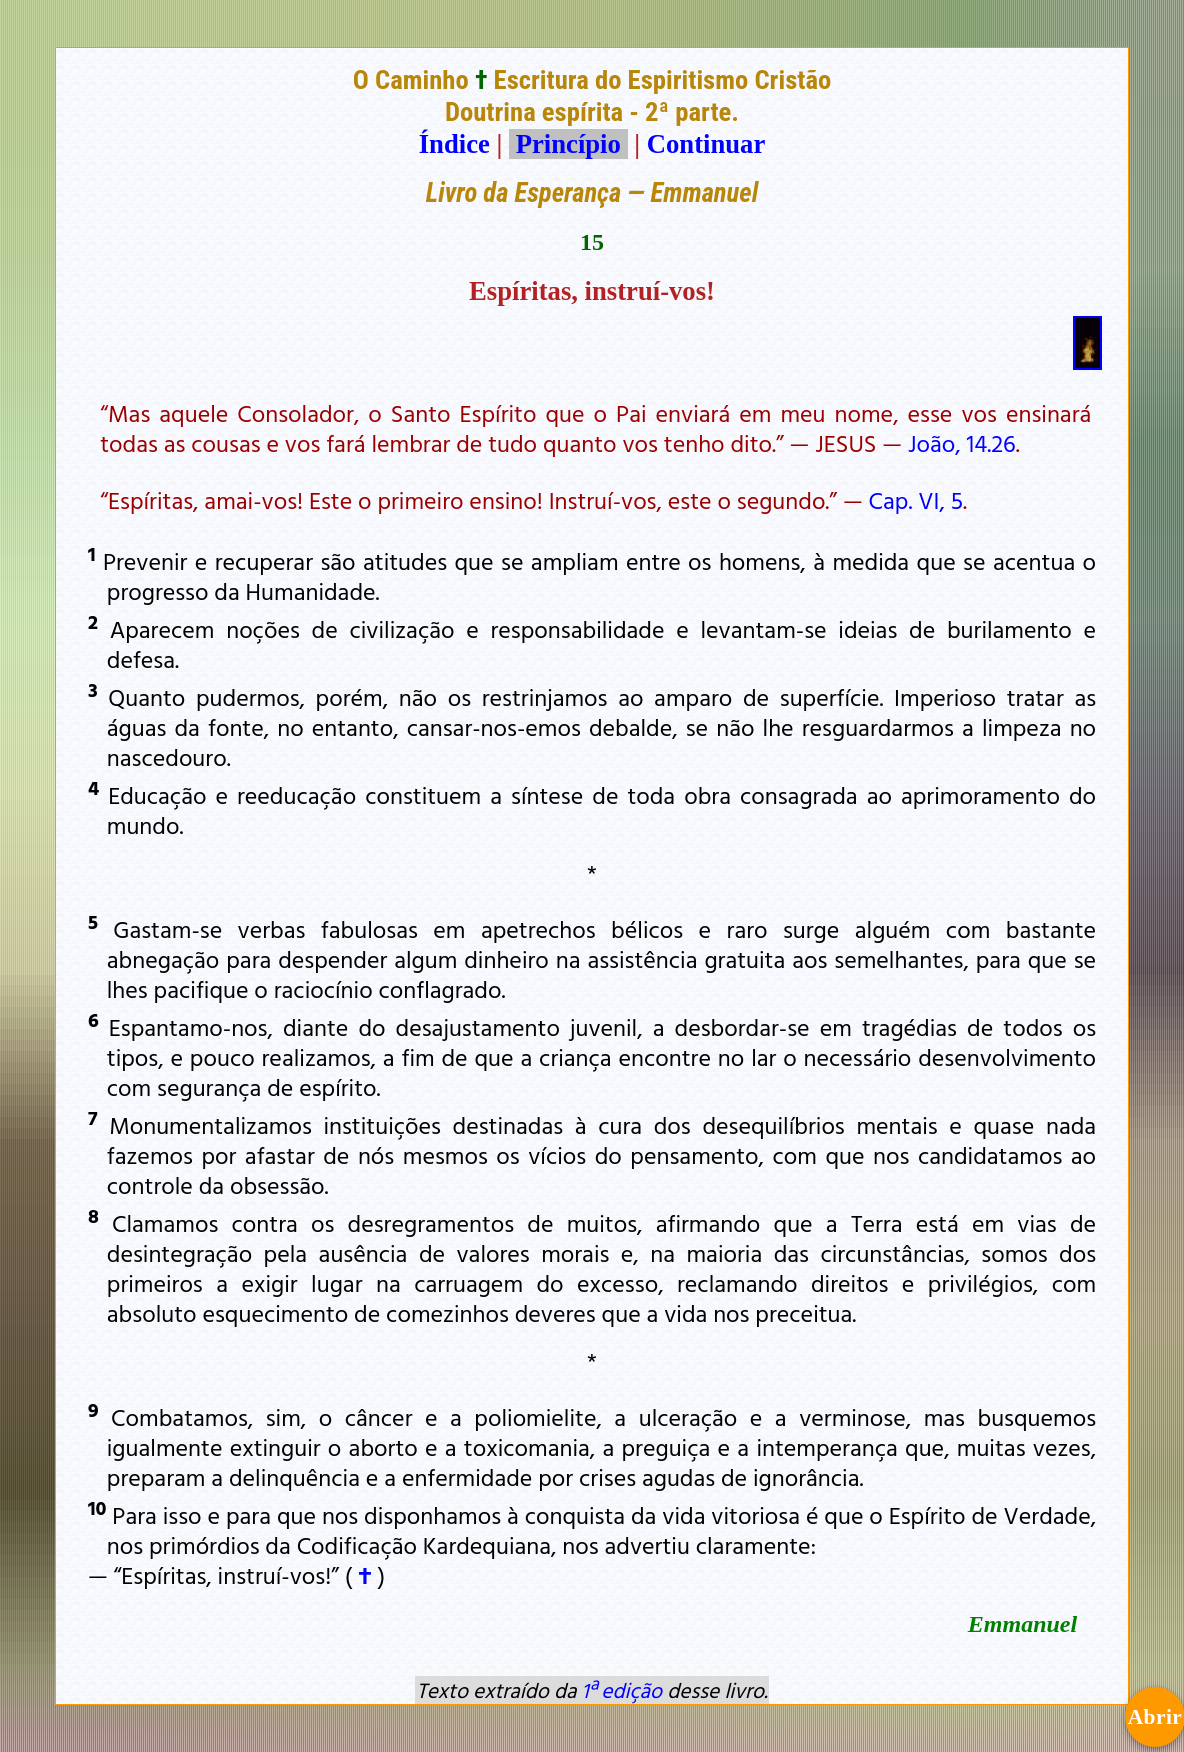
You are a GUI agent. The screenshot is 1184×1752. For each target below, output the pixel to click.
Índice (454, 144)
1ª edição (622, 1690)
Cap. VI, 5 (916, 500)
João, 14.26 (962, 443)
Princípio (568, 144)
